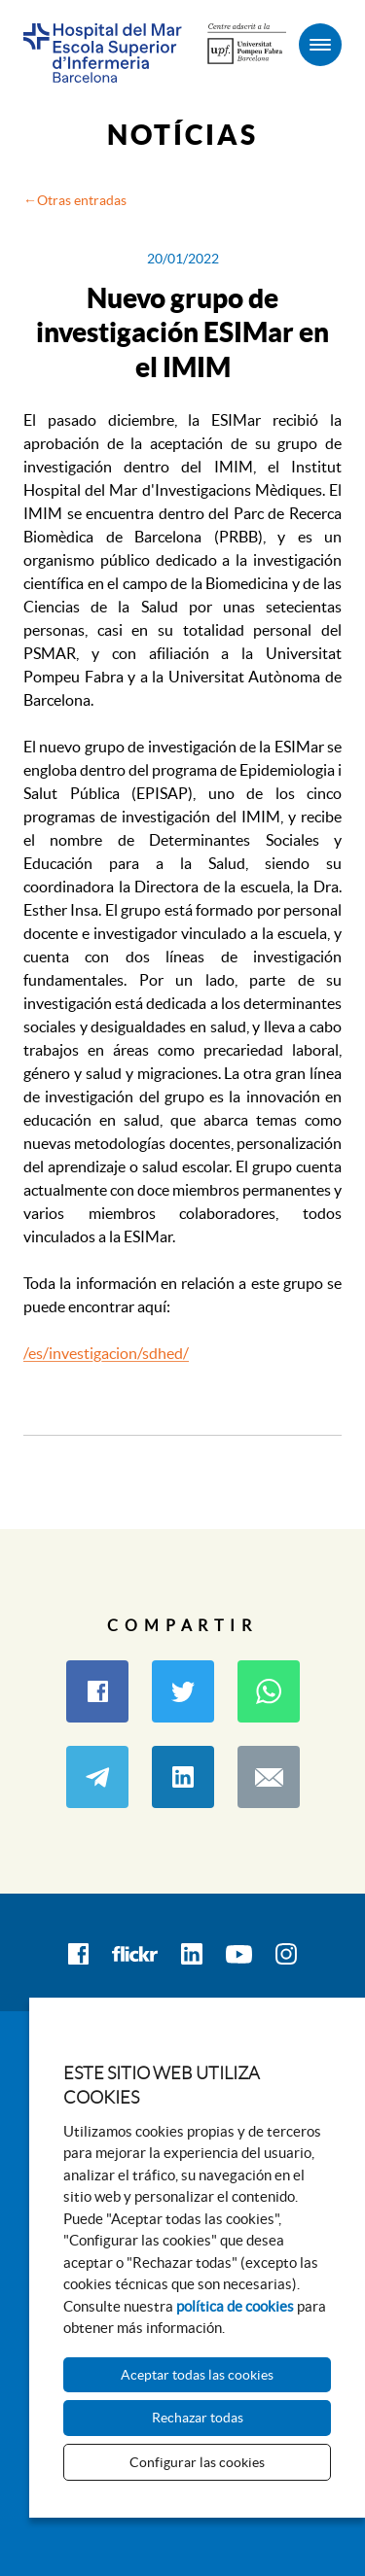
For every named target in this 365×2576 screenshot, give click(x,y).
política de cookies (235, 2306)
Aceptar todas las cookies (197, 2375)
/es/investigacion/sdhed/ (106, 1353)
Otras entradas (82, 200)
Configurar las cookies (197, 2462)
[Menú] (320, 44)
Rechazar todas (197, 2417)
